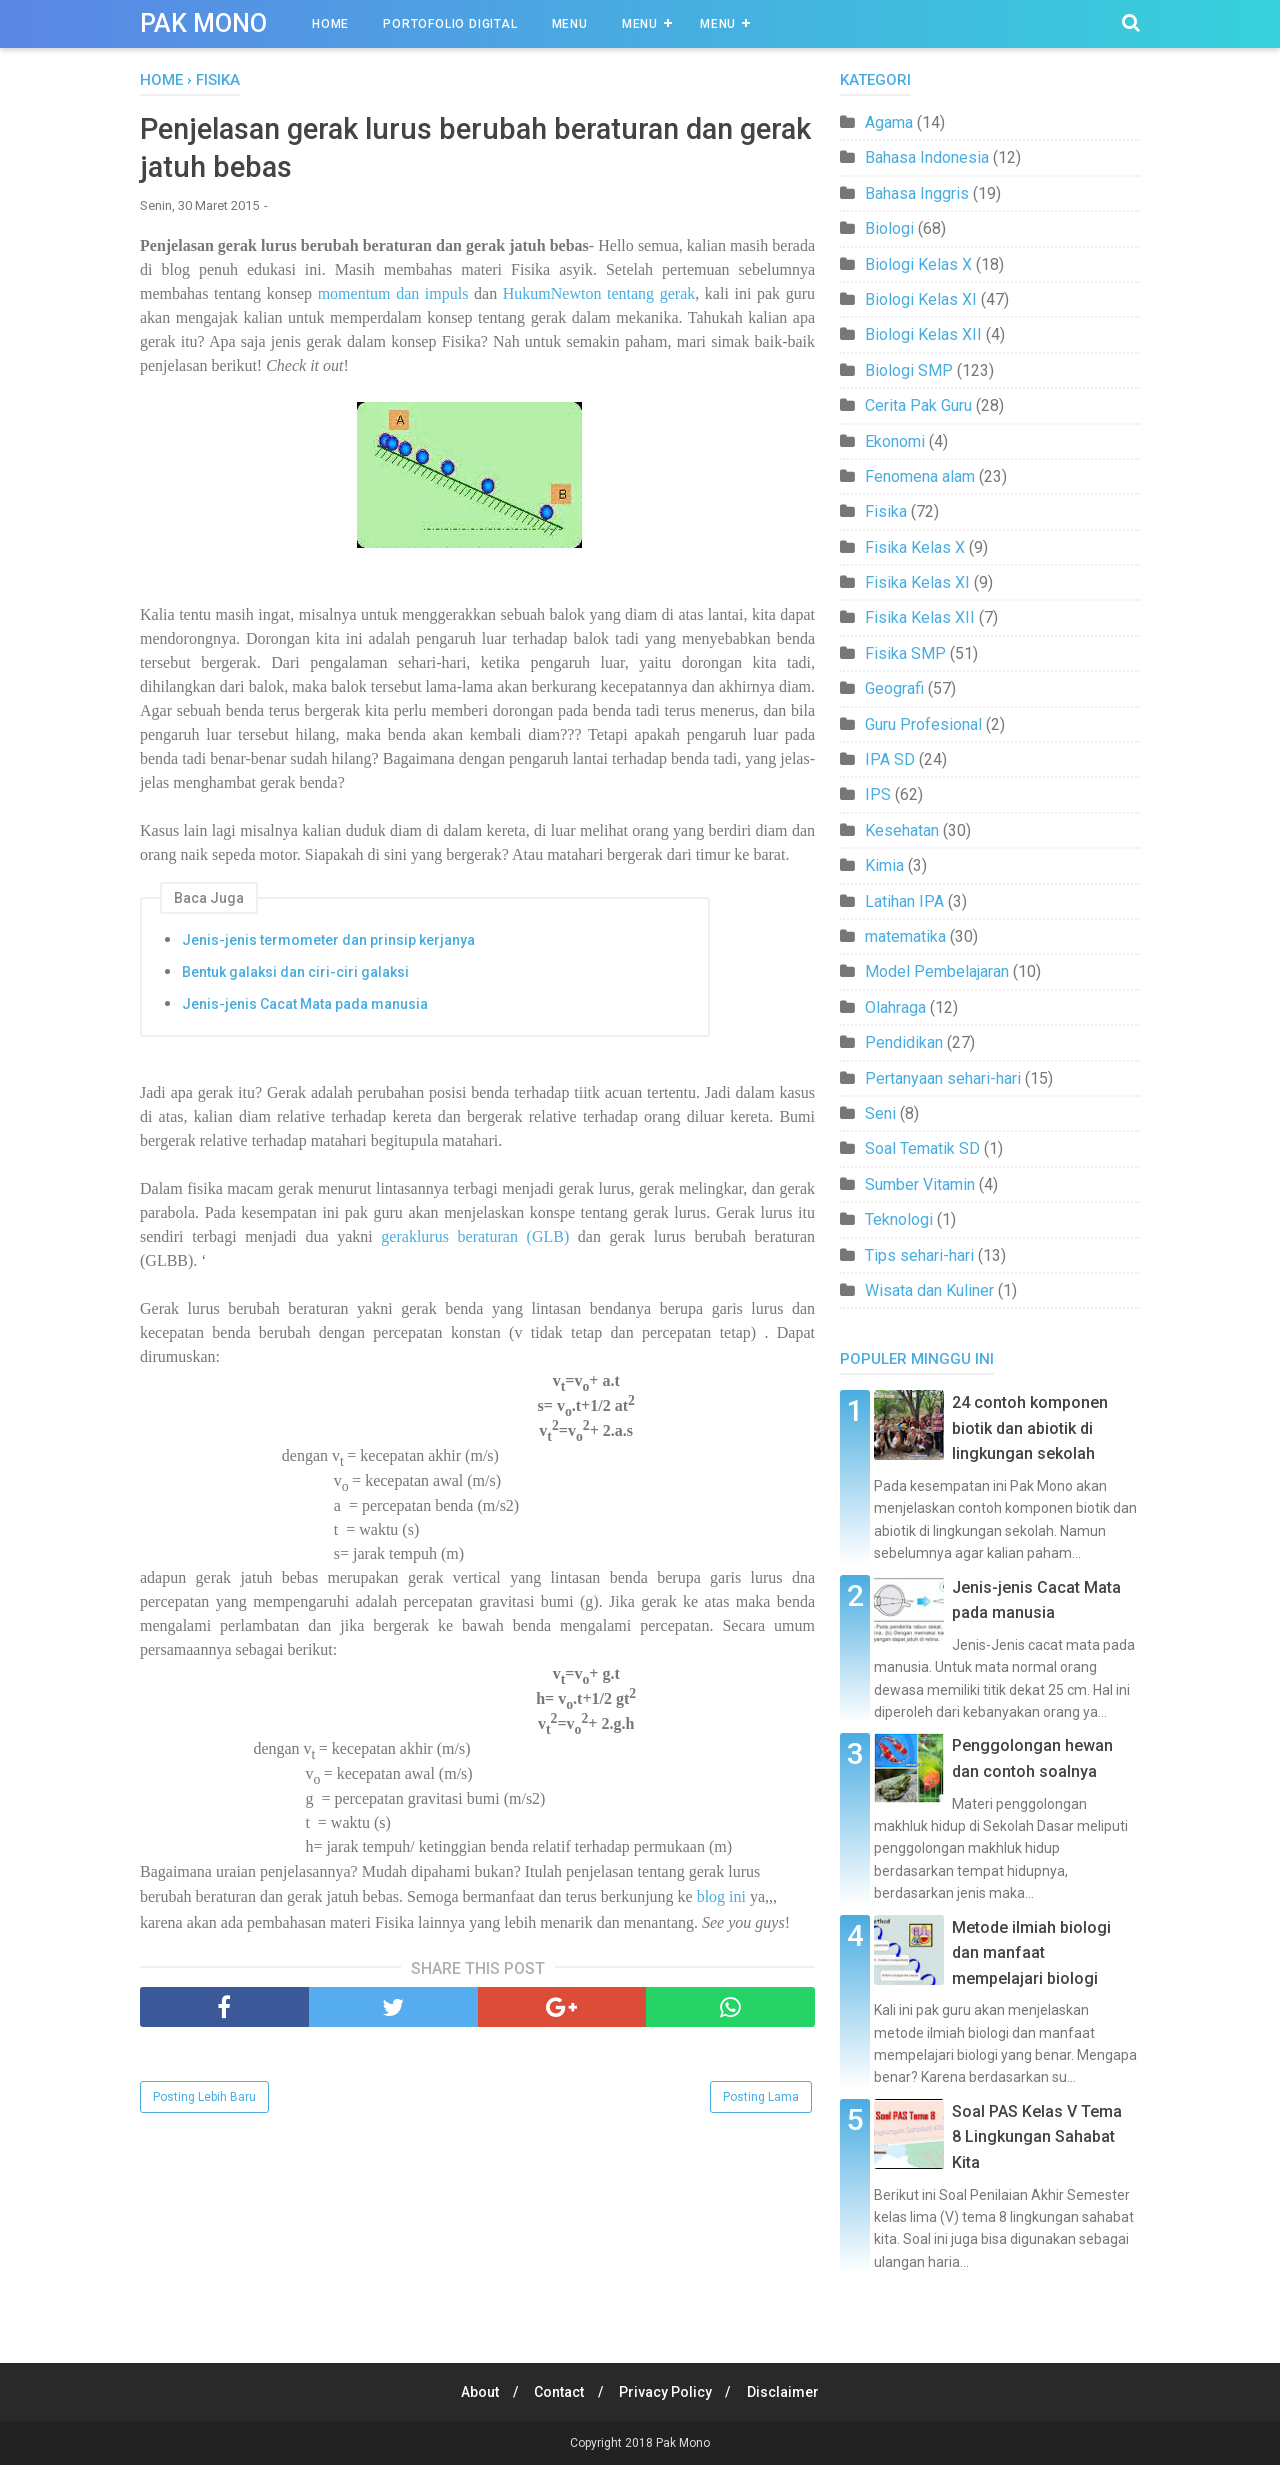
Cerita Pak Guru (918, 405)
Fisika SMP (905, 653)
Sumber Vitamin (920, 1184)
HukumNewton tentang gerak (599, 296)
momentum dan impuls (390, 296)
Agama (889, 122)
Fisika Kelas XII (920, 617)
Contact (558, 2392)
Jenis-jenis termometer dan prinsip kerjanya (328, 942)
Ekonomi (895, 441)
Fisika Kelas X (915, 547)
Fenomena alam (920, 476)
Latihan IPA (904, 901)
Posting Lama (761, 2100)
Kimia (884, 865)
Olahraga (895, 1007)
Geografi (894, 688)
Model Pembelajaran (937, 971)
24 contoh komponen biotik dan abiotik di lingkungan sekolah (1030, 1428)
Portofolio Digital (450, 24)
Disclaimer (788, 2392)
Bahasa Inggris (917, 193)
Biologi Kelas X (918, 264)
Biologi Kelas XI (921, 299)
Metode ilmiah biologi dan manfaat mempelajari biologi (1031, 1953)
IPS (878, 794)
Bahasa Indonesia (927, 157)
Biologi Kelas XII (923, 334)
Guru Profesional (923, 724)
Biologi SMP (909, 370)
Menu (570, 24)
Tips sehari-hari (919, 1255)
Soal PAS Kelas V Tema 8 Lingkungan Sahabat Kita (1037, 2137)
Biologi (889, 228)
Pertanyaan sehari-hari (943, 1078)
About (476, 2392)
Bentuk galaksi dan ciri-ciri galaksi (295, 974)
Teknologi (899, 1219)
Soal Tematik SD (922, 1148)
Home (330, 24)
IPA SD (890, 759)
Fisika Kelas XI (917, 582)
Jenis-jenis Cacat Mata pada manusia (305, 1006)
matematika (905, 936)
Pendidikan (904, 1042)
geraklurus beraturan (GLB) (475, 1238)
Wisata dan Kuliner (929, 1290)
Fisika (886, 511)
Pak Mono (203, 23)
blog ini (719, 1899)
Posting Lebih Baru (204, 2100)
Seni (880, 1113)
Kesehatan (902, 830)
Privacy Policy (667, 2392)
